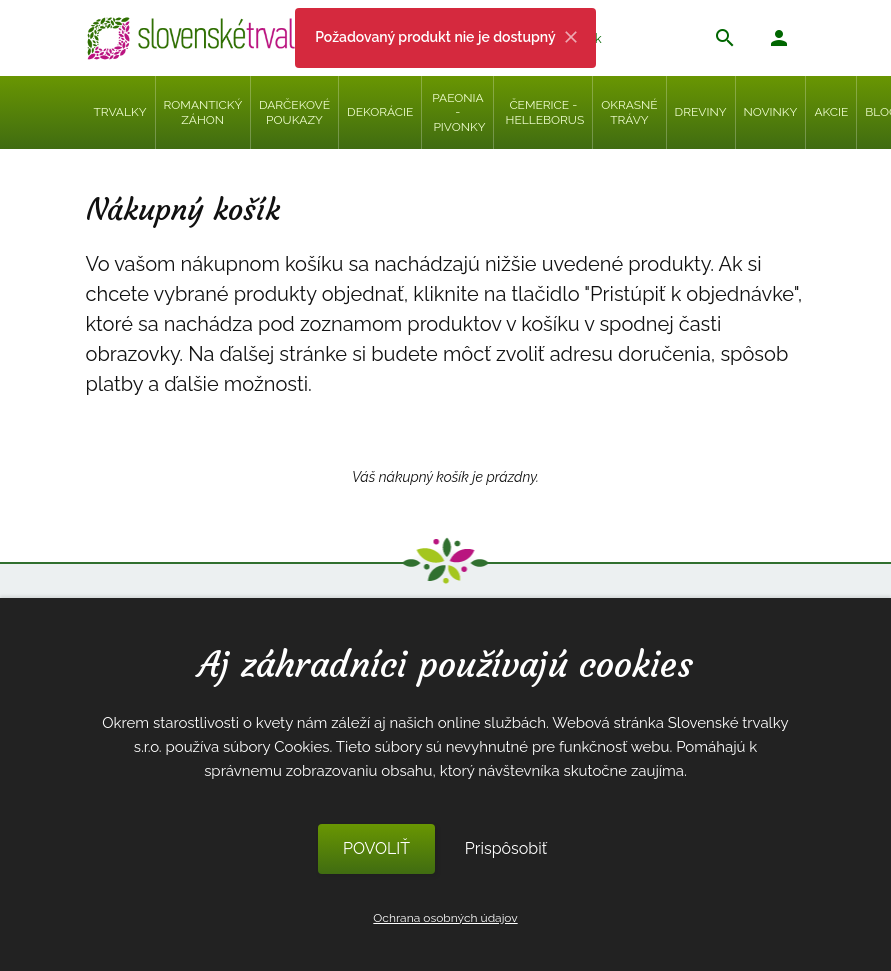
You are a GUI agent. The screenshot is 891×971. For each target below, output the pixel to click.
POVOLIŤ (376, 848)
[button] (779, 40)
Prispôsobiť (506, 848)
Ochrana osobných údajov (445, 918)
